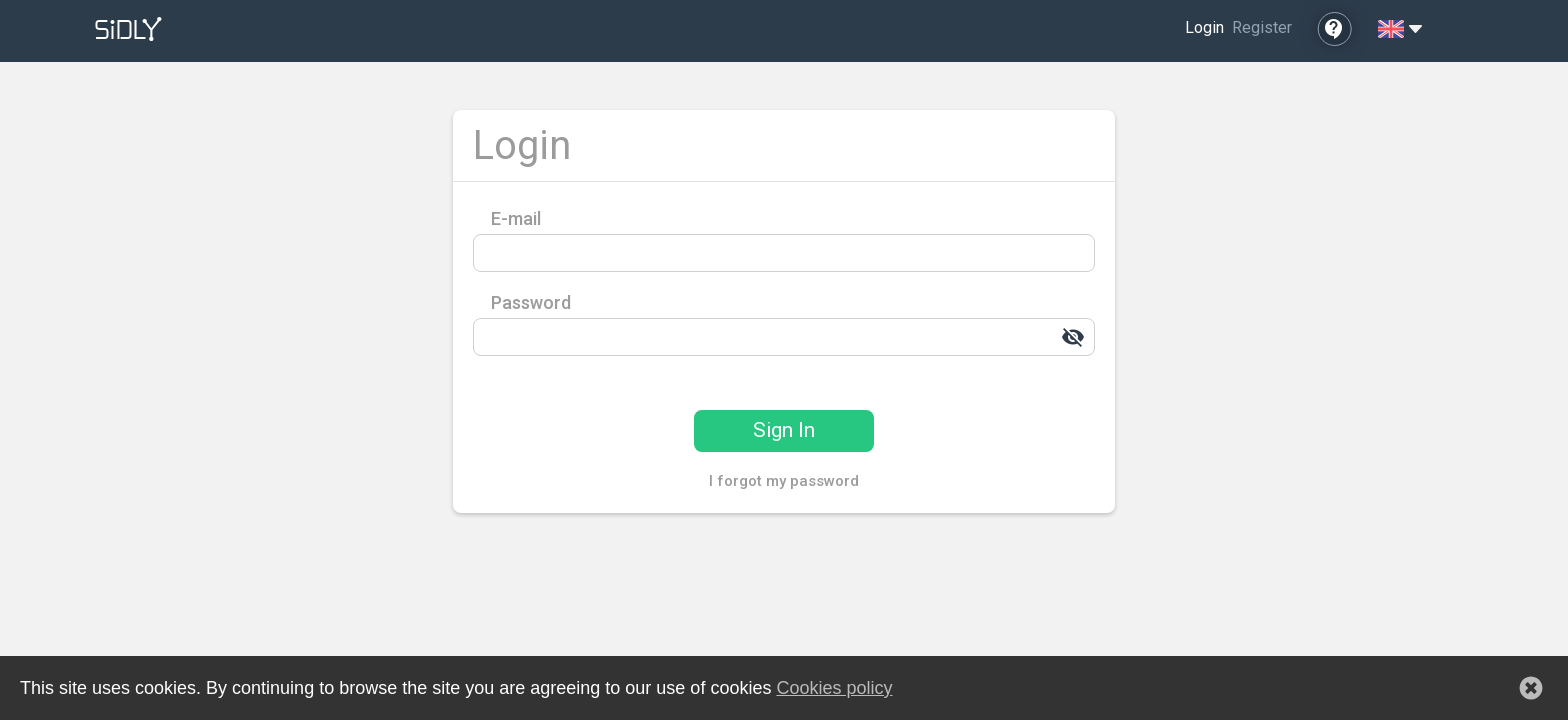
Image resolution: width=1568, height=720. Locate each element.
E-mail (516, 218)
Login (1204, 27)
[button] (1531, 688)
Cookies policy (834, 688)
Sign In (784, 430)
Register (1262, 27)
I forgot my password (784, 481)
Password (531, 302)
